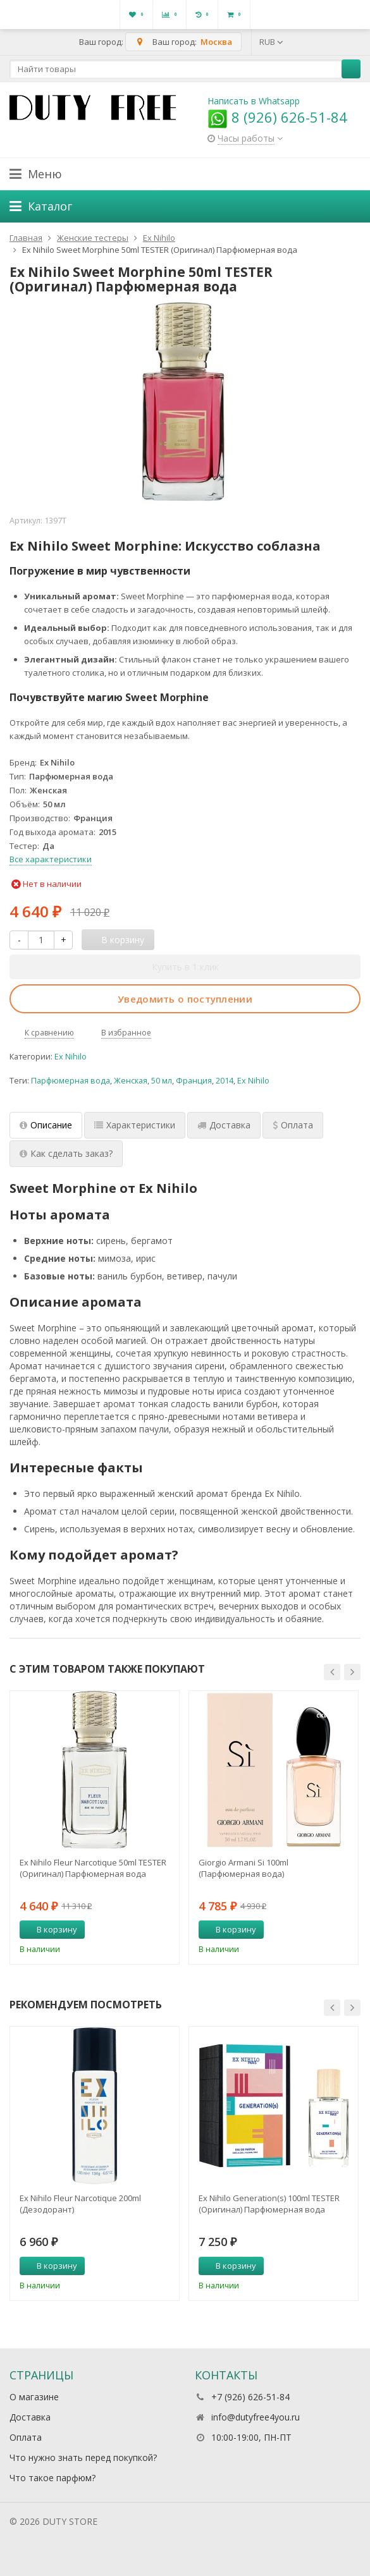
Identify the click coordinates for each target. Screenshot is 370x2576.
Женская (130, 1080)
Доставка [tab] (223, 1125)
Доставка (30, 2417)
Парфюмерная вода (70, 1080)
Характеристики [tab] (134, 1125)
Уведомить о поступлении (185, 998)
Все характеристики (50, 859)
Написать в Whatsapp (253, 101)
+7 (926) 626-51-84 (250, 2397)
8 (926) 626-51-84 (277, 116)
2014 (224, 1080)
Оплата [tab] (293, 1125)
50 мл (161, 1080)
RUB (271, 41)
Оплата (25, 2437)
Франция (194, 1080)
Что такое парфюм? (52, 2478)
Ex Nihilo (70, 1056)
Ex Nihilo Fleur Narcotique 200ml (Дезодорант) (80, 2203)
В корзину (50, 1929)
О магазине (34, 2397)
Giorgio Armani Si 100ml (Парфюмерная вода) (243, 1868)
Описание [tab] (46, 1125)
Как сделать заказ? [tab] (66, 1153)
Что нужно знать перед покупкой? (83, 2457)
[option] (94, 1827)
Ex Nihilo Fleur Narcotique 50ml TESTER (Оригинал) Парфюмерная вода (93, 1868)
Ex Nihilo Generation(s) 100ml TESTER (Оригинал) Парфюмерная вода (269, 2203)
